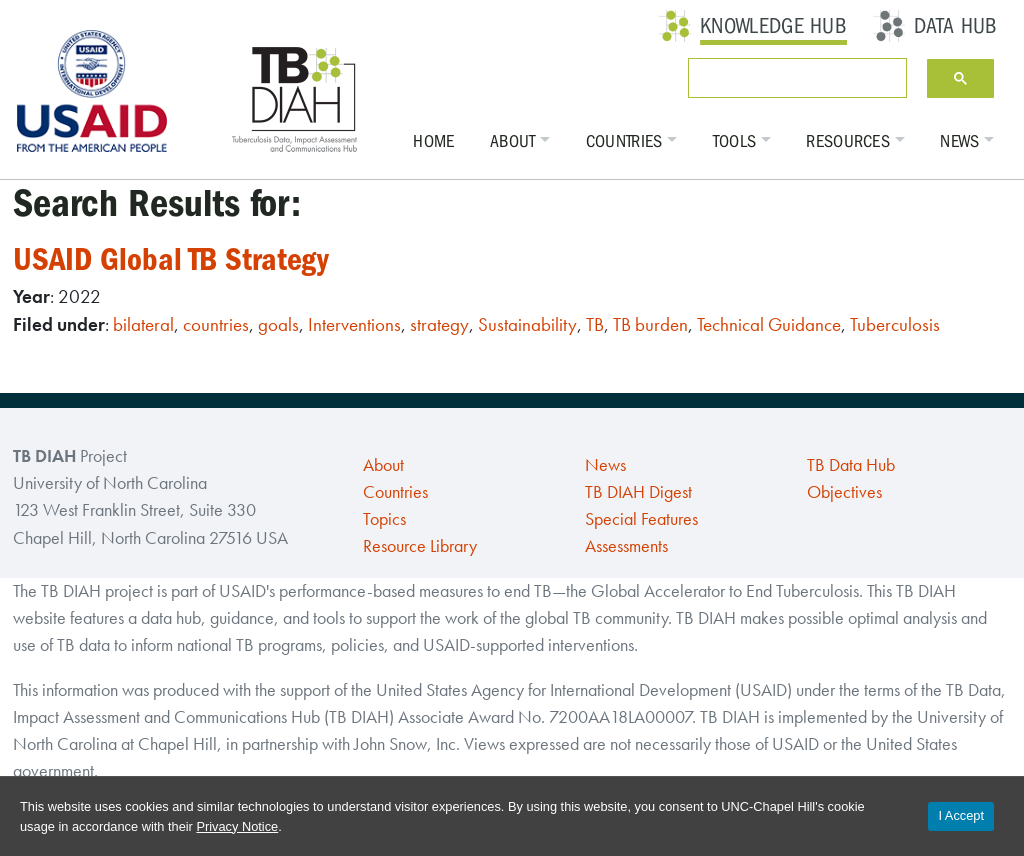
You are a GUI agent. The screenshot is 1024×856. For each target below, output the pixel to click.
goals (278, 324)
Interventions (354, 324)
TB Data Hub (851, 465)
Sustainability (527, 324)
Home (433, 141)
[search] (793, 78)
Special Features (641, 519)
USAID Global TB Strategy (171, 259)
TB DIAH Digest (638, 492)
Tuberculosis (895, 324)
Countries (624, 141)
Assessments (626, 546)
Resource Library (420, 546)
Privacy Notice (237, 826)
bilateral (143, 324)
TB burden (650, 324)
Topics (384, 519)
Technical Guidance (769, 324)
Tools (735, 141)
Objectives (844, 492)
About (513, 141)
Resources (848, 141)
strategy (439, 324)
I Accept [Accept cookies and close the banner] (961, 815)
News (959, 141)
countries (216, 324)
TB (595, 324)
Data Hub (955, 26)
